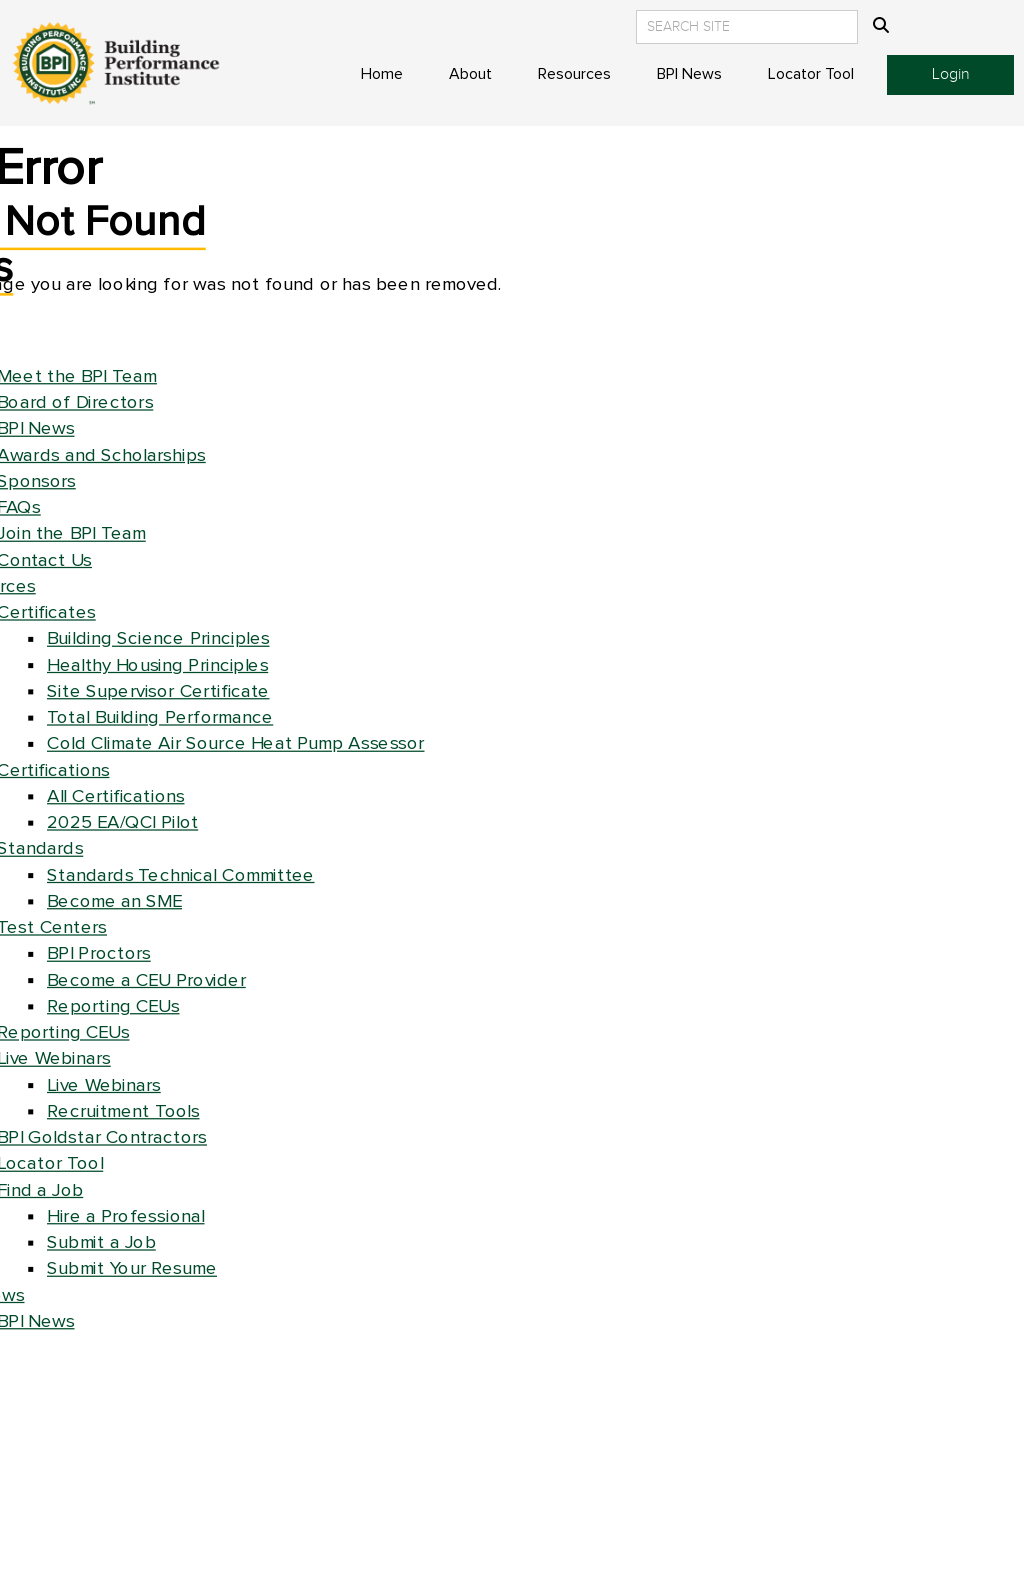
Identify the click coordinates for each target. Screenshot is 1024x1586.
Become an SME (114, 901)
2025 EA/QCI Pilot (122, 822)
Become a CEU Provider (146, 980)
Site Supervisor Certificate (158, 691)
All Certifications (116, 796)
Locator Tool (811, 74)
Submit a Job (101, 1242)
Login (951, 74)
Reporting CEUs (113, 1006)
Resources (574, 74)
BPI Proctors (99, 953)
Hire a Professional (126, 1216)
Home (382, 74)
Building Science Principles (158, 638)
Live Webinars (104, 1085)
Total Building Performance (160, 717)
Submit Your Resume (132, 1268)
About (470, 74)
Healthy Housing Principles (157, 665)
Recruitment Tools (123, 1111)
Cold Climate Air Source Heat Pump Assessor (236, 743)
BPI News (689, 74)
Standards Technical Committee (181, 875)
